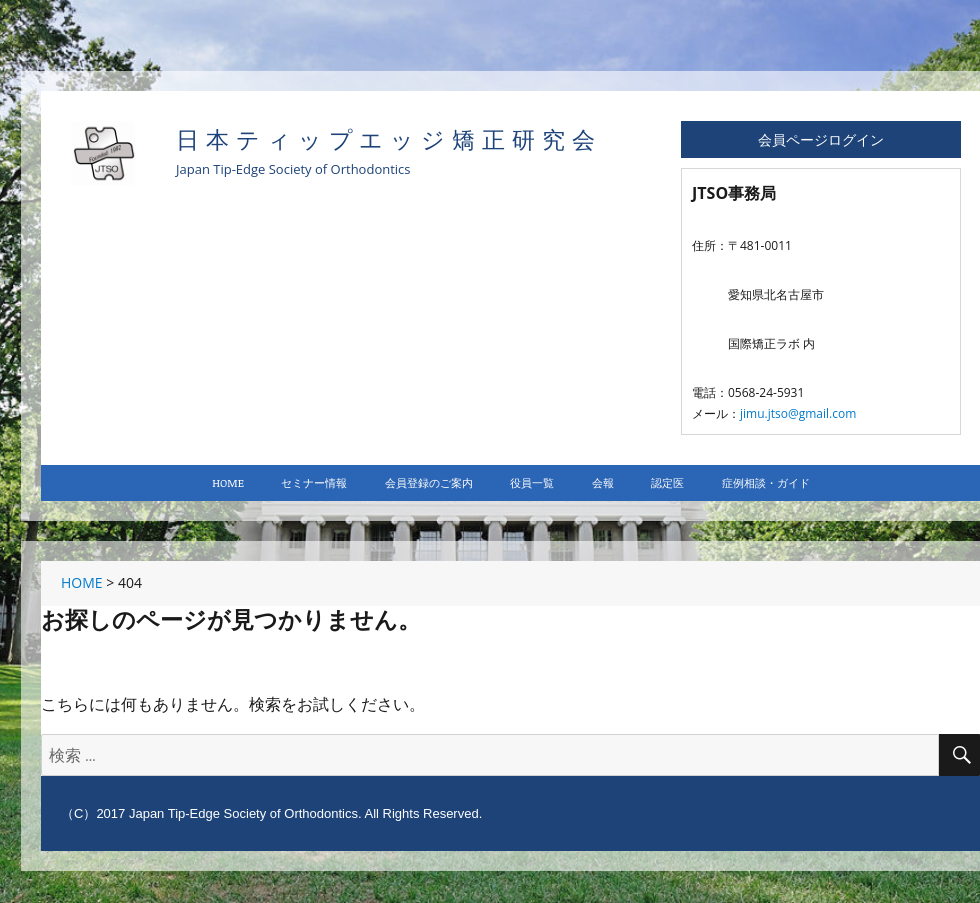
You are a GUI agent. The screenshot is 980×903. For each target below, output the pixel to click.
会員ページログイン (821, 139)
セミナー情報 (314, 482)
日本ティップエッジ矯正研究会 (389, 140)
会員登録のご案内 (429, 482)
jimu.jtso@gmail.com (798, 413)
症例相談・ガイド (766, 482)
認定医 (667, 482)
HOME (228, 482)
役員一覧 (532, 482)
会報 (603, 482)
